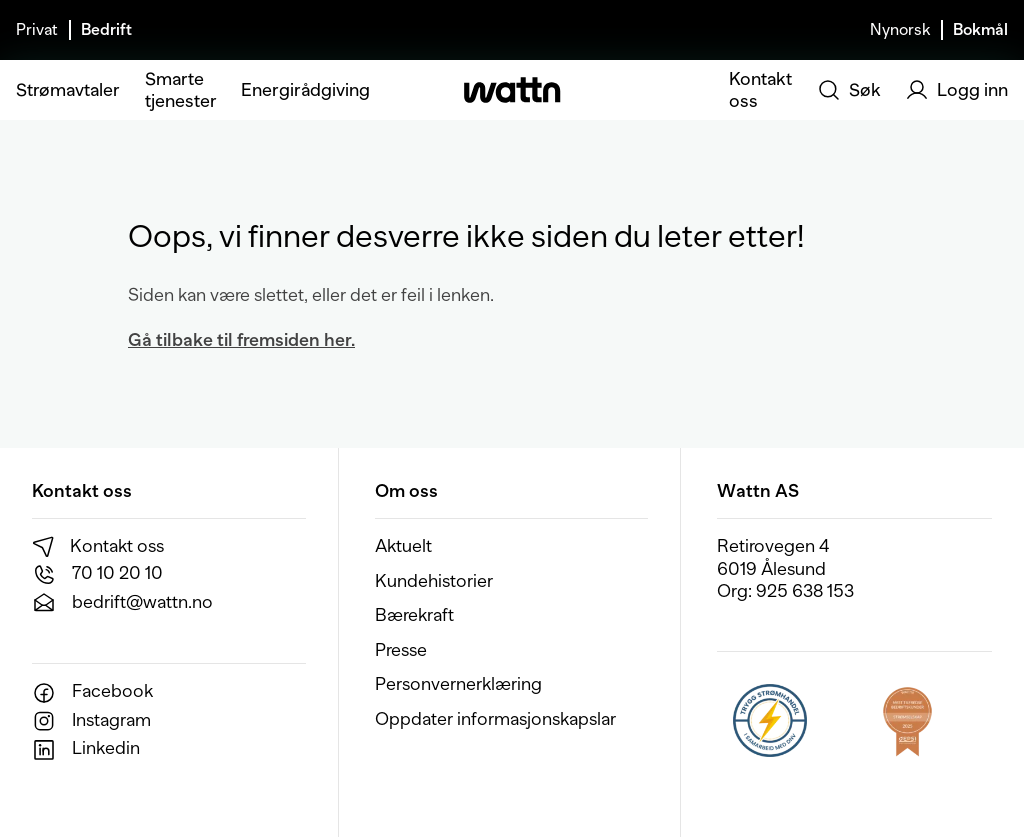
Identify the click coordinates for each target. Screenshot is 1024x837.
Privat (37, 30)
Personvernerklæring (458, 684)
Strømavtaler (68, 90)
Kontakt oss (760, 90)
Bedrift (106, 30)
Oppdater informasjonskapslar (495, 719)
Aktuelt (403, 546)
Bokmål (980, 30)
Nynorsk (900, 30)
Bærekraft (414, 615)
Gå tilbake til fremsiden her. (241, 340)
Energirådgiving (305, 90)
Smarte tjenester (181, 90)
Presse (401, 650)
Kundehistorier (434, 581)
